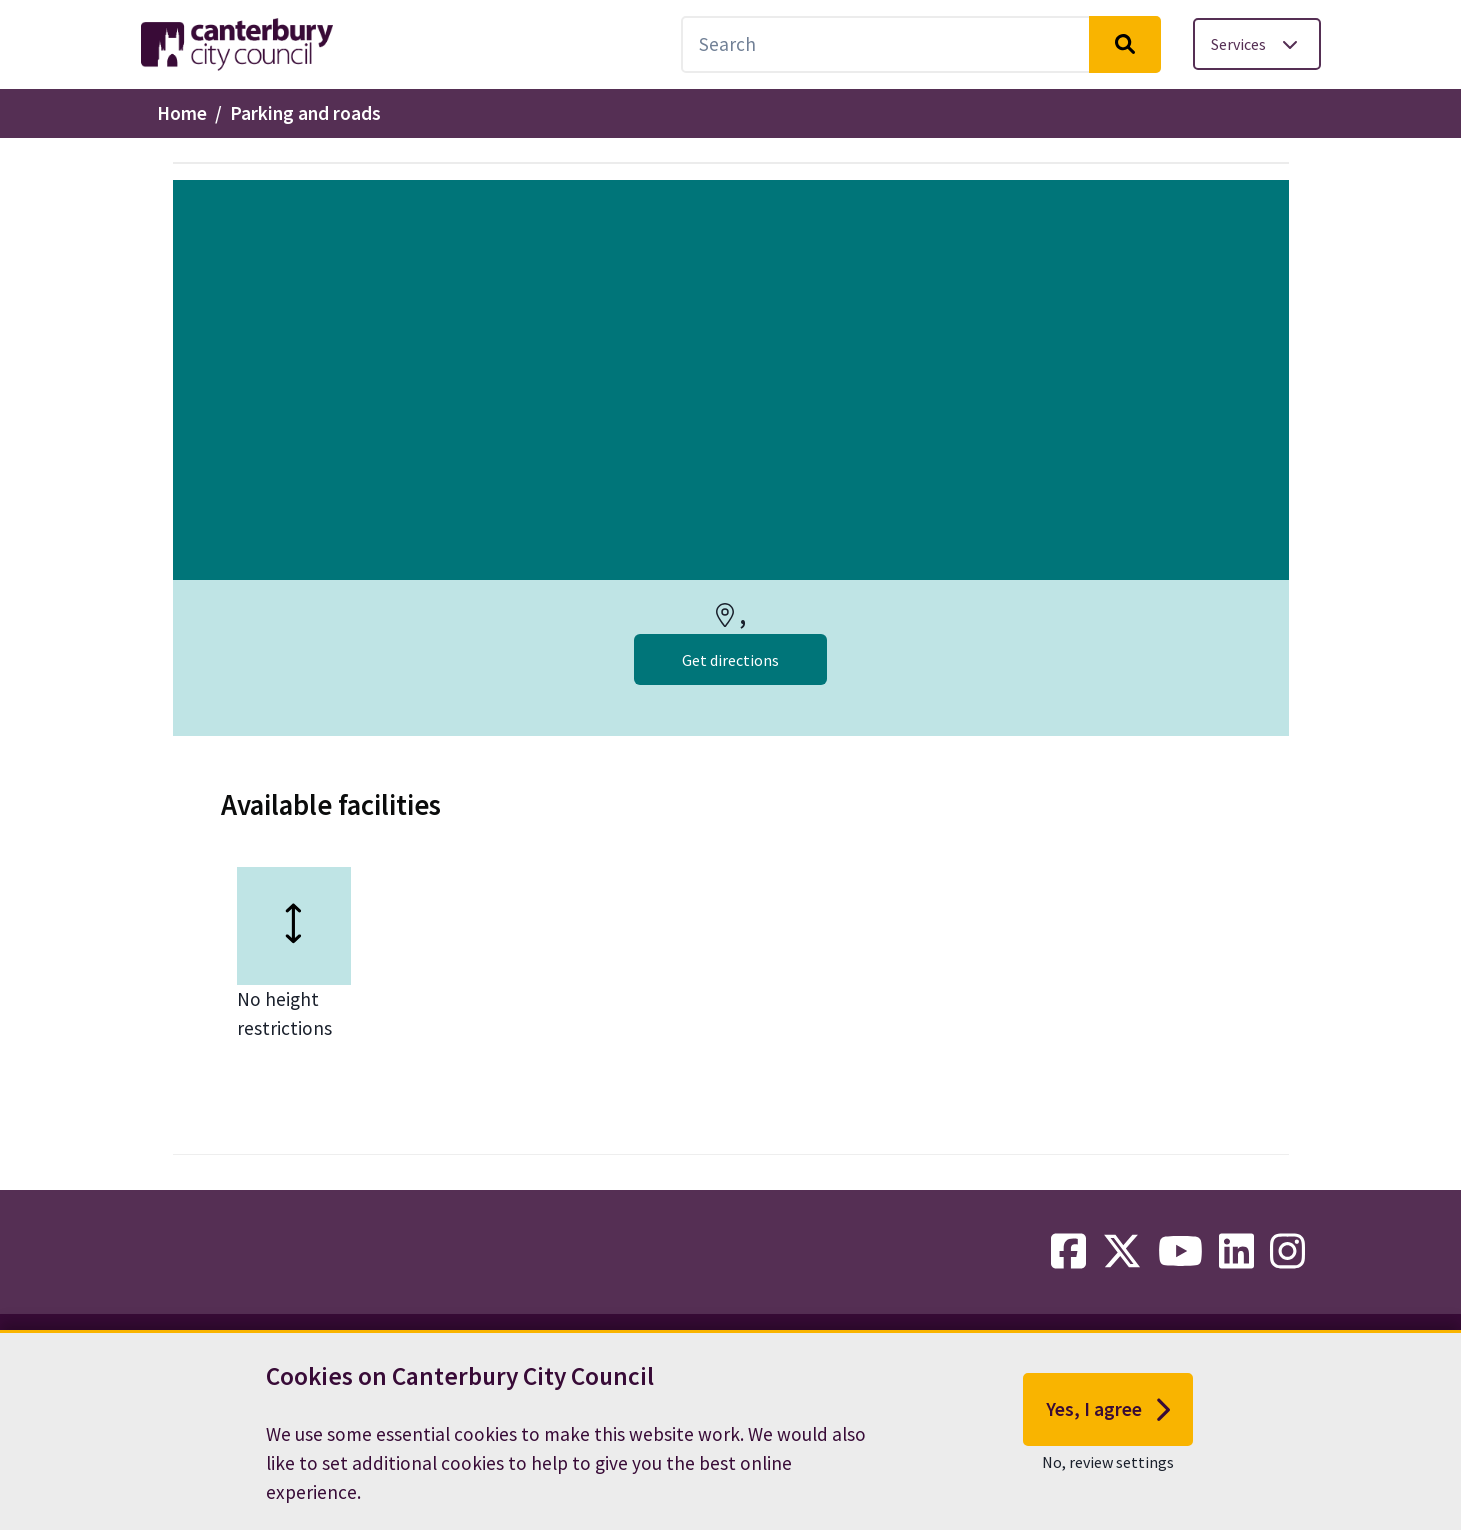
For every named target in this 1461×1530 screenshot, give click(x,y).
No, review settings (1108, 1478)
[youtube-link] (1180, 1252)
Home (182, 113)
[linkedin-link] (1236, 1252)
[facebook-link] (1068, 1252)
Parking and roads (305, 113)
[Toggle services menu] (1257, 44)
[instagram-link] (1287, 1252)
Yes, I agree (1108, 1426)
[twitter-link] (1122, 1252)
